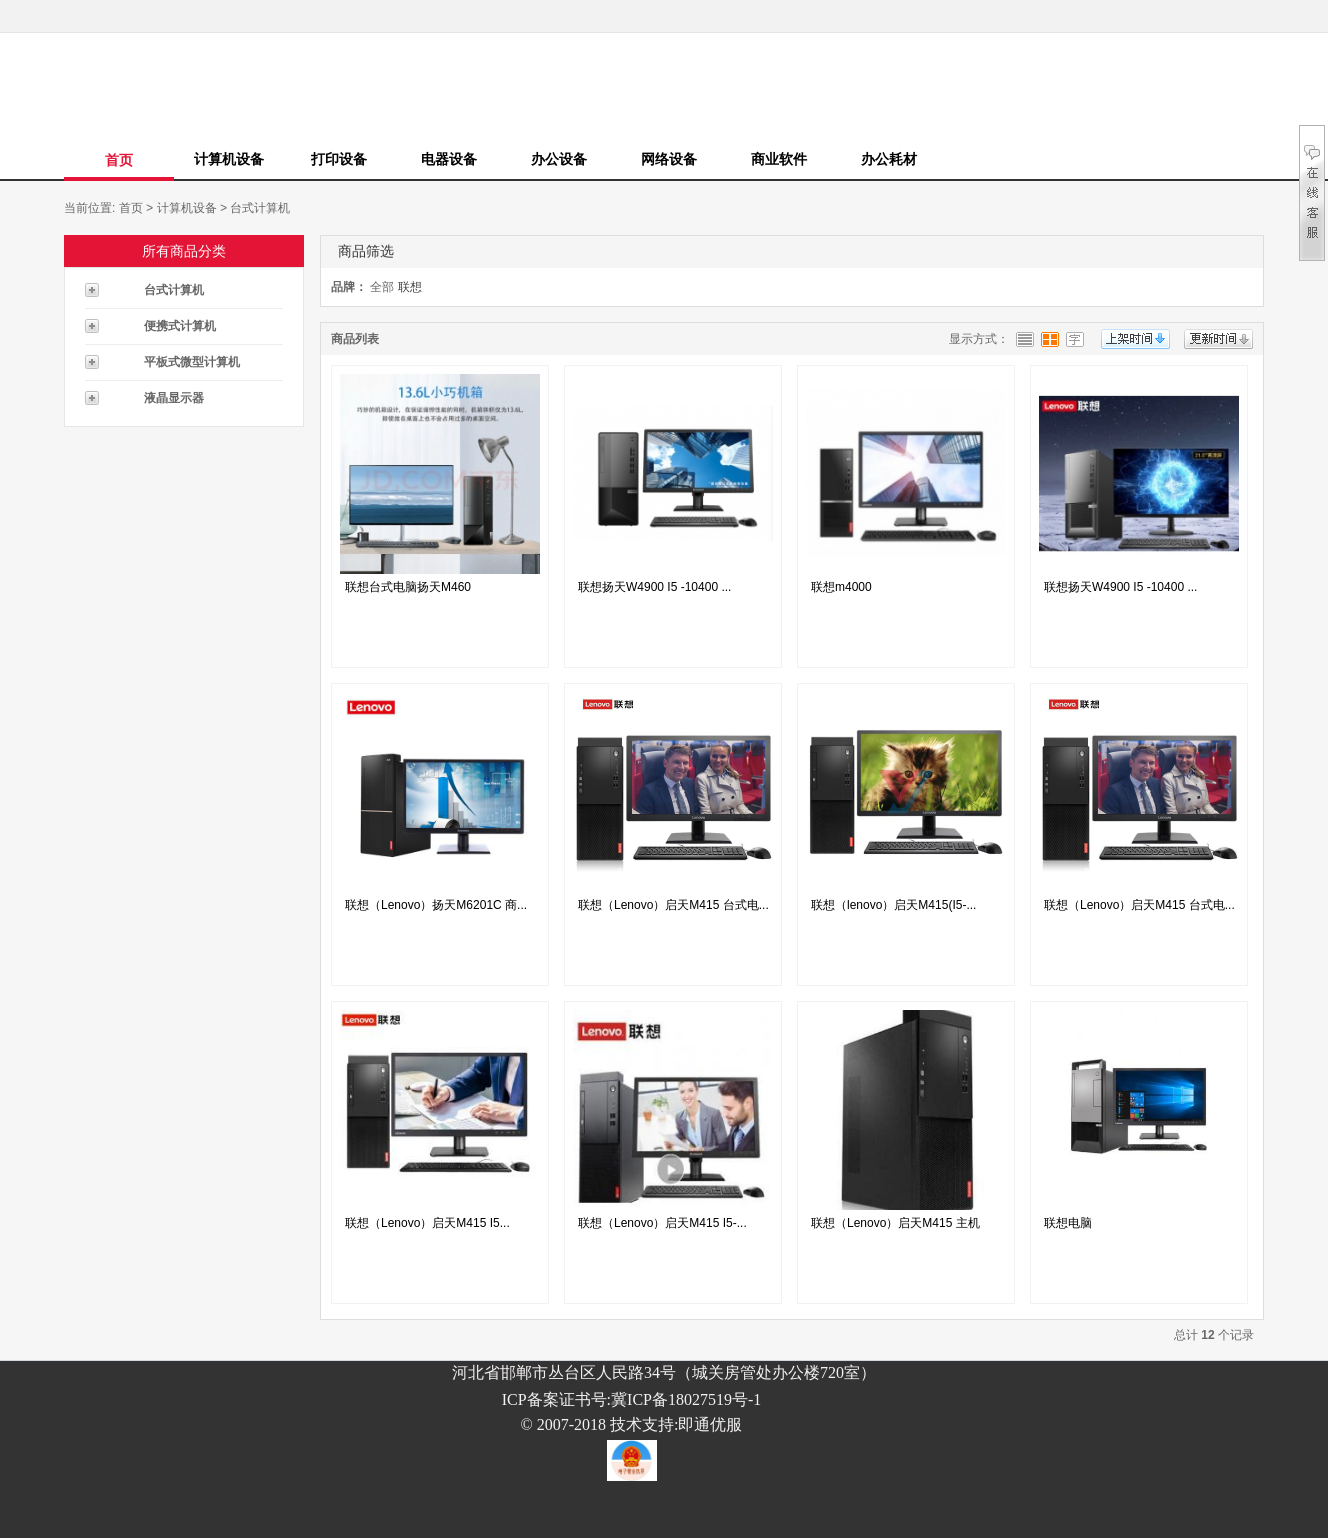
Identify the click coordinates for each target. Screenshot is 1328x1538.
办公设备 (559, 159)
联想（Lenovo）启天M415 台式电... (673, 905)
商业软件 (779, 159)
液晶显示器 (174, 398)
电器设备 (449, 159)
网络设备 (669, 159)
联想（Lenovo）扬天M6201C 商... (436, 905)
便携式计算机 (180, 326)
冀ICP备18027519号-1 (686, 1399)
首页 (119, 160)
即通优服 (710, 1424)
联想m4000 (841, 587)
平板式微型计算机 (192, 362)
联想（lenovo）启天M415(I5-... (893, 905)
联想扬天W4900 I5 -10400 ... (654, 587)
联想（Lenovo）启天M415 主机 (895, 1223)
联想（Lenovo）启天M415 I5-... (662, 1223)
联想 (410, 287)
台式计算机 (260, 208)
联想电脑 (1068, 1223)
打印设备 (339, 159)
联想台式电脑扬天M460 (408, 587)
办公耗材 (889, 159)
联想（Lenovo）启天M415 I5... (427, 1223)
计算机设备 (229, 159)
